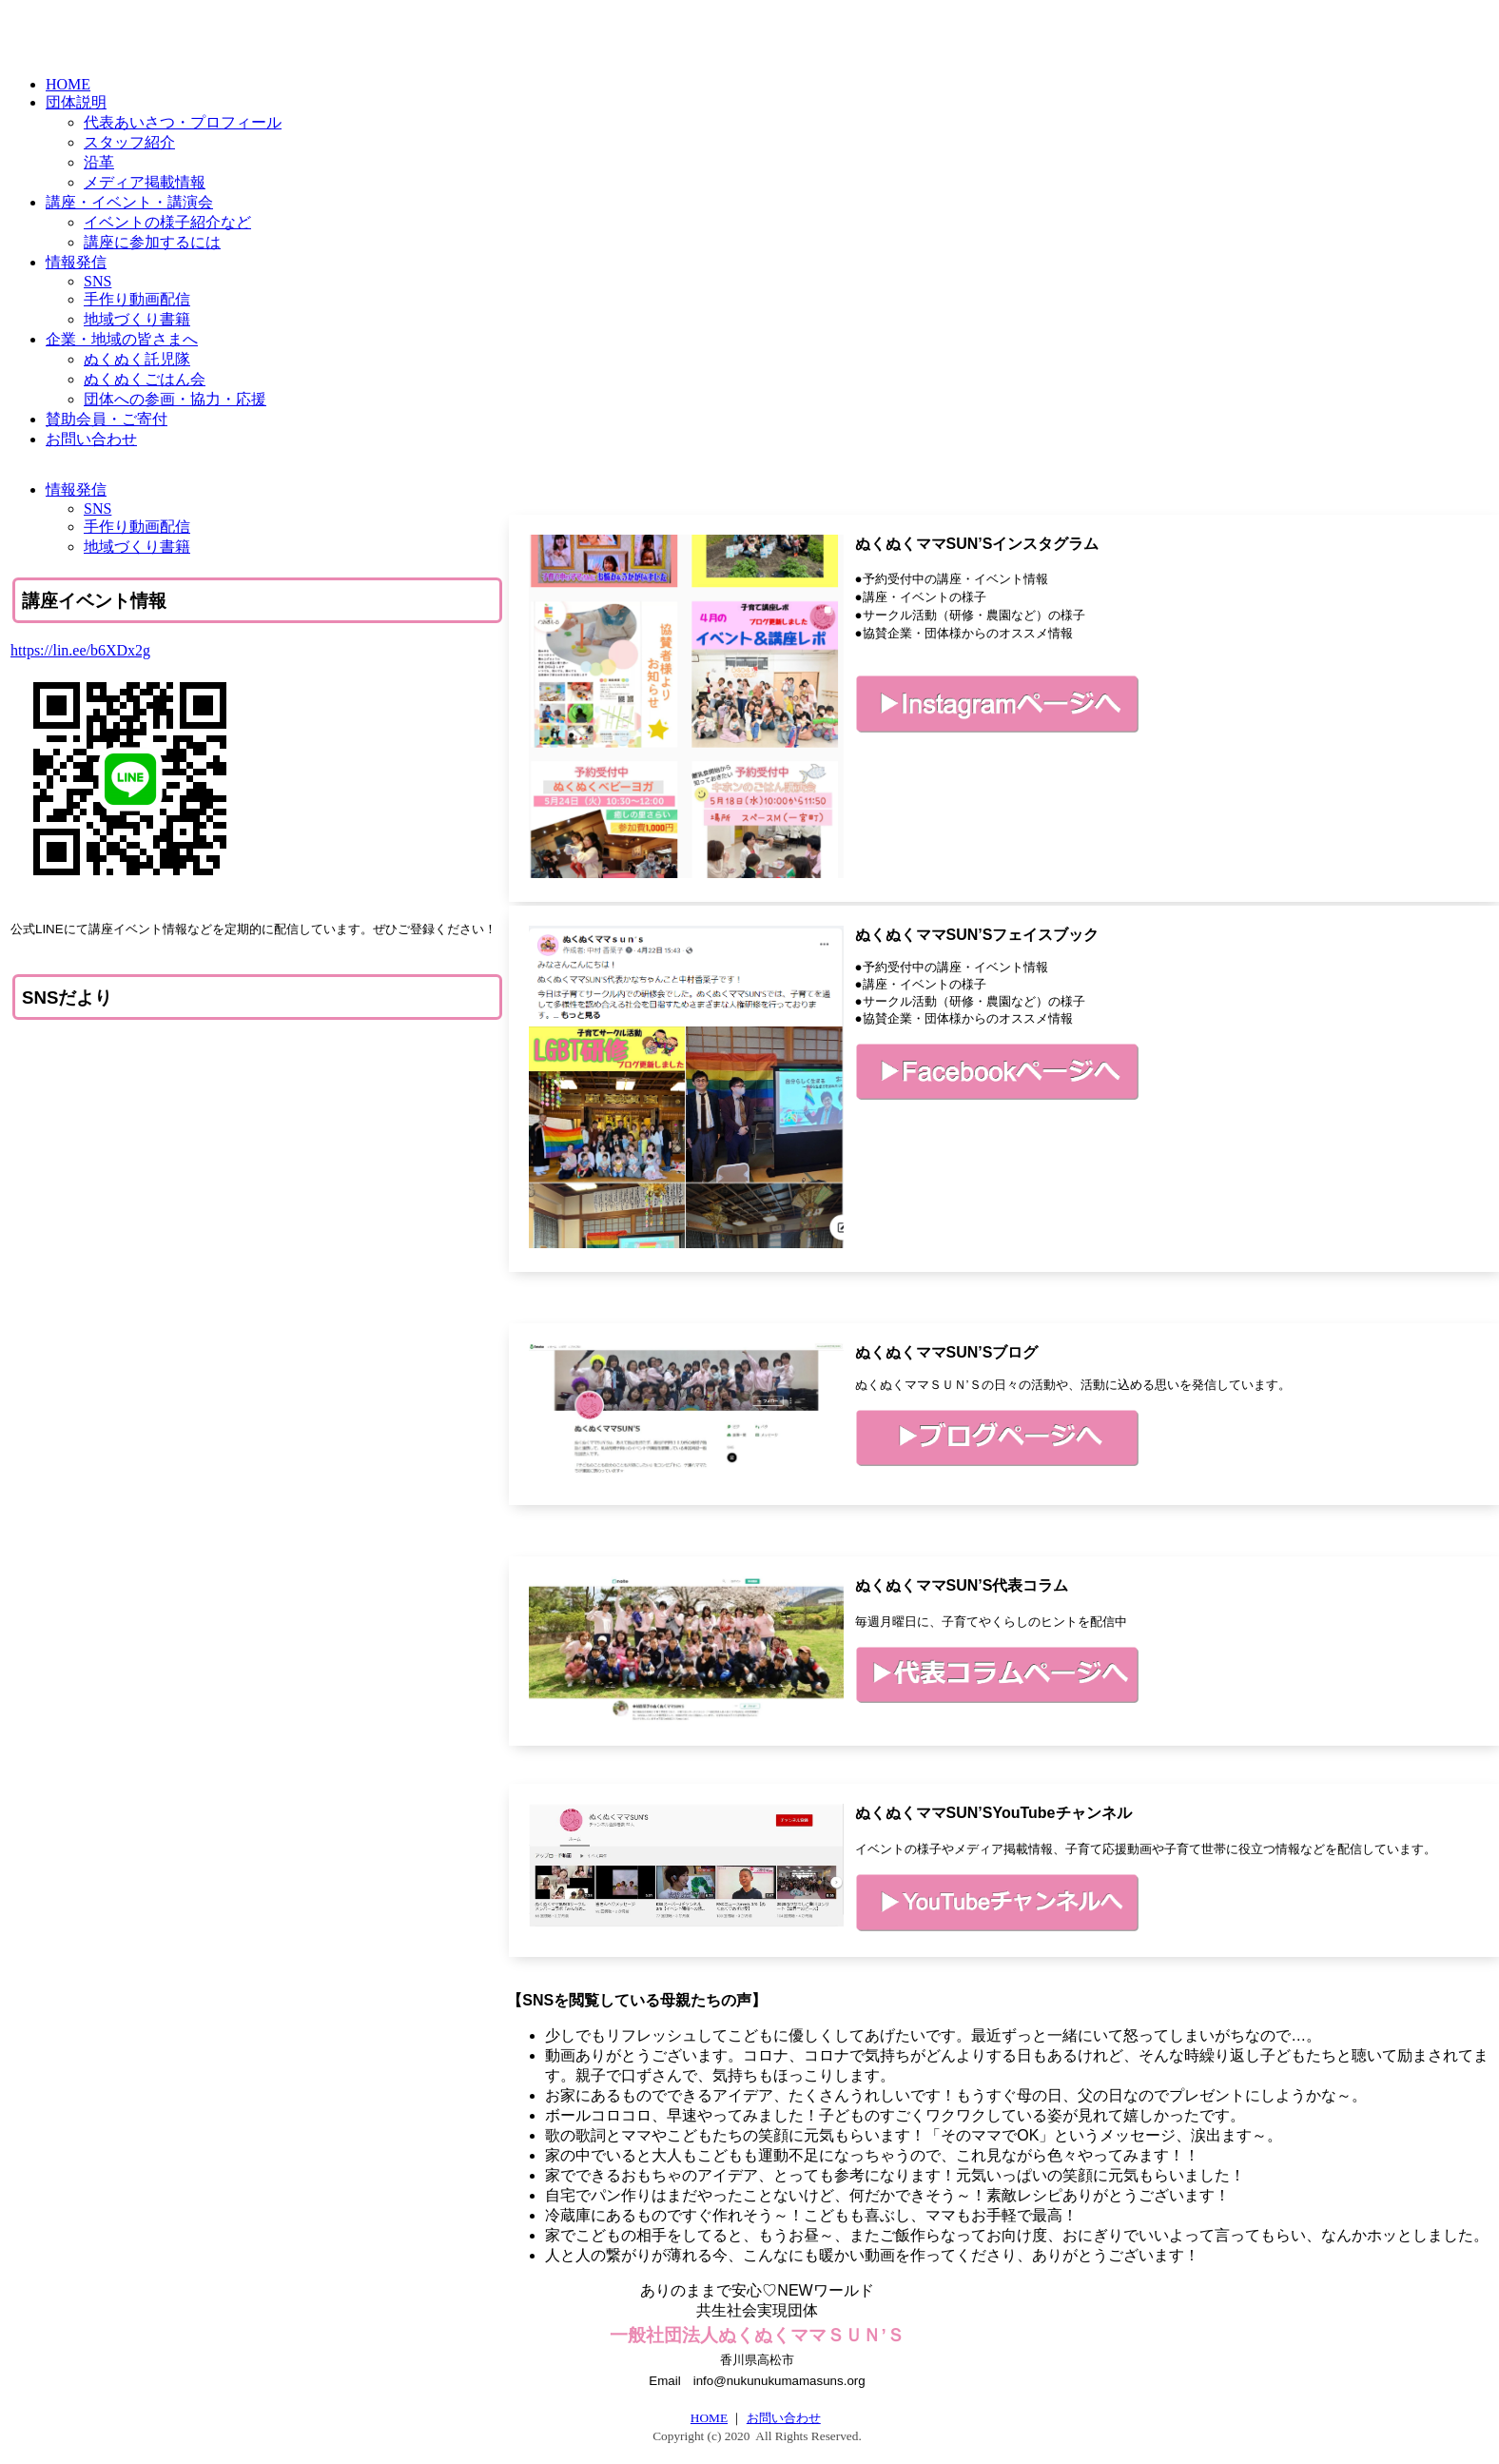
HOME (709, 2418)
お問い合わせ (784, 2418)
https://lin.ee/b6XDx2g (80, 650)
